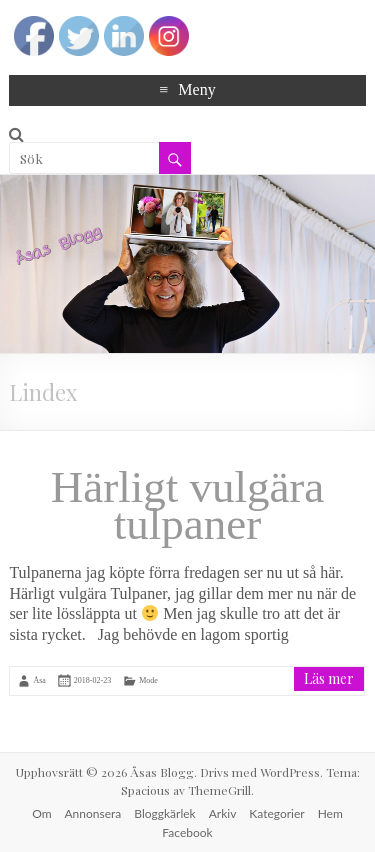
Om (41, 813)
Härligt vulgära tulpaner (188, 505)
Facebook (187, 832)
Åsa (39, 680)
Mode (148, 680)
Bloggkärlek (164, 813)
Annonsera (93, 813)
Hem (330, 813)
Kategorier (276, 813)
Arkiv (223, 813)
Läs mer (329, 678)
